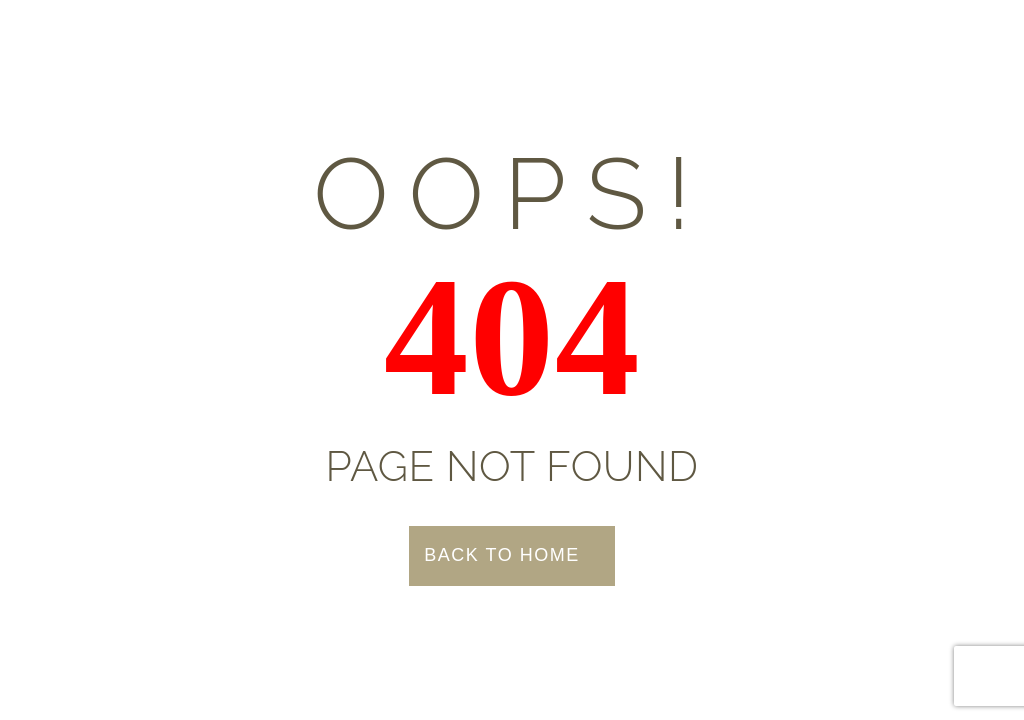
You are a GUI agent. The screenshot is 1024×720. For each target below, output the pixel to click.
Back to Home (501, 555)
